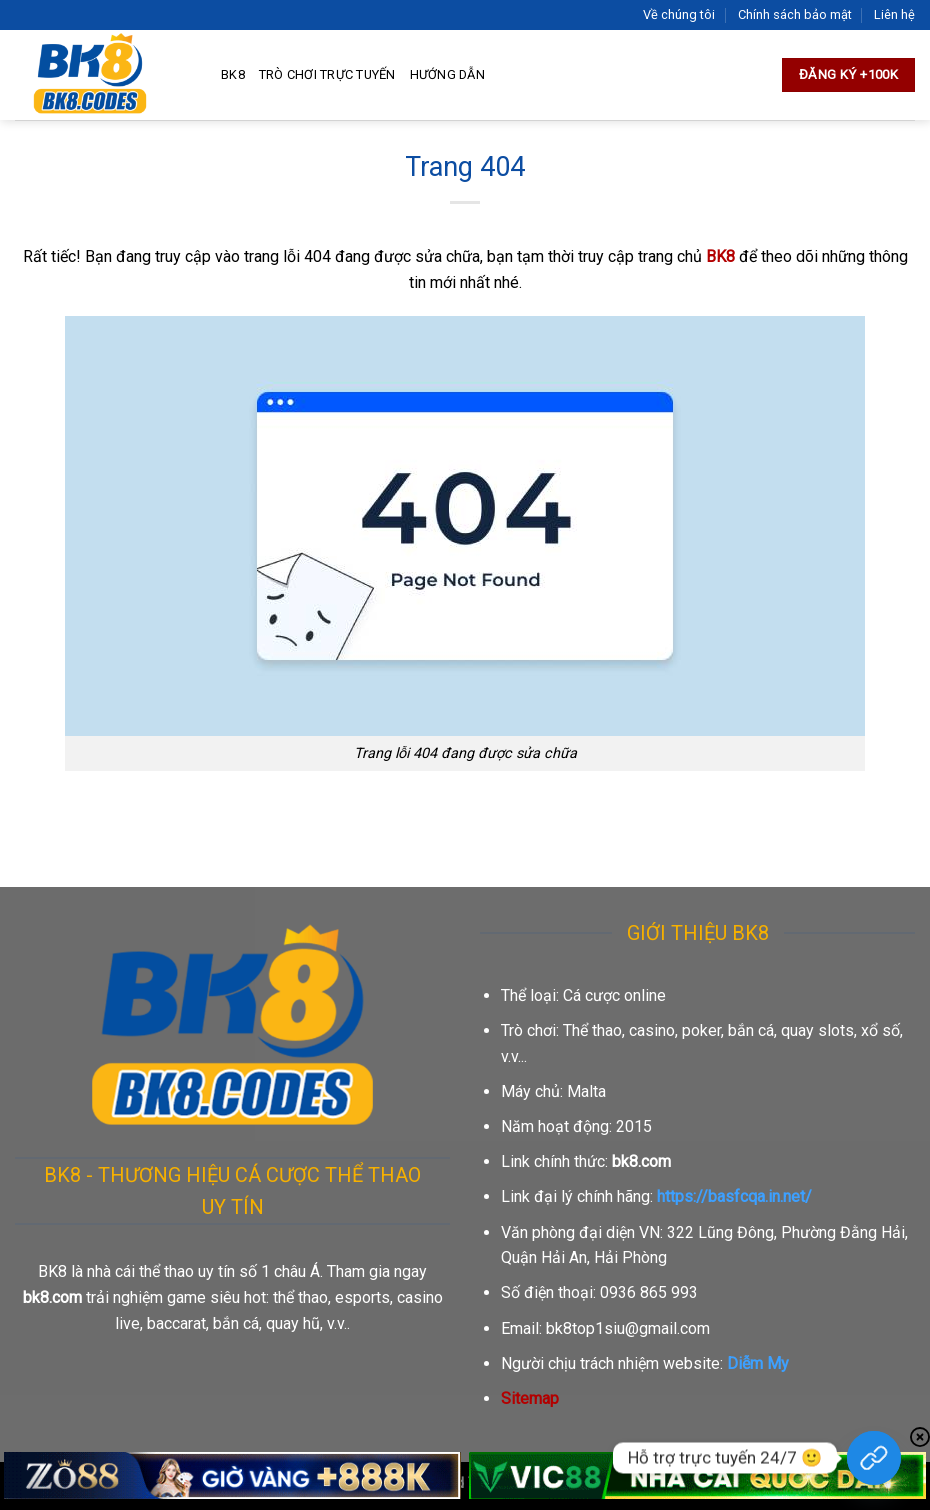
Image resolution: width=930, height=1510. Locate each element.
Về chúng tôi (679, 14)
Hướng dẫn (447, 74)
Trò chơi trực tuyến (327, 74)
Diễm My (758, 1363)
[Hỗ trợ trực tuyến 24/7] (874, 1458)
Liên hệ (894, 14)
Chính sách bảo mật (795, 14)
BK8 (233, 74)
